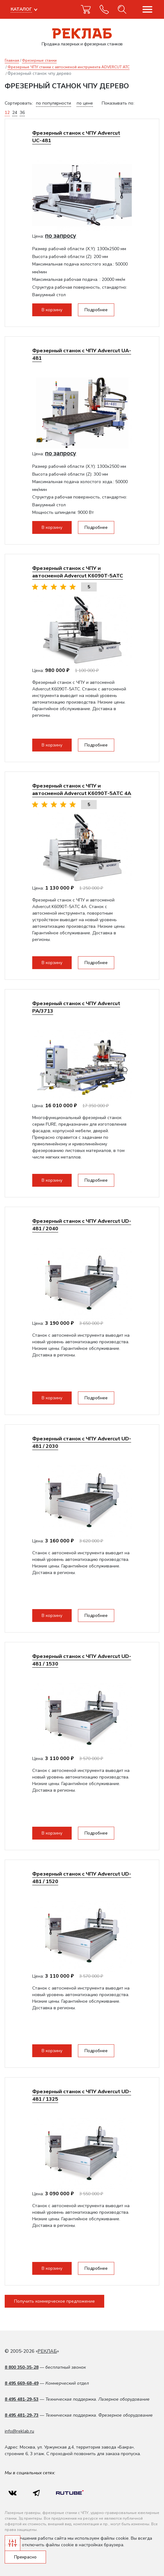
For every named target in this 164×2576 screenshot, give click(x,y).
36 (22, 113)
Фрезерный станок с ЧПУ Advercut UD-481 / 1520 (81, 1877)
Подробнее (96, 310)
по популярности (53, 103)
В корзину (52, 310)
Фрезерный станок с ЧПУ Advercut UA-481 (81, 354)
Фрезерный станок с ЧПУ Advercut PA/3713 (76, 1007)
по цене (85, 103)
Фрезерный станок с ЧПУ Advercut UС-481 (76, 136)
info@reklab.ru (19, 2431)
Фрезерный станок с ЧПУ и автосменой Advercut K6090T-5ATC (77, 572)
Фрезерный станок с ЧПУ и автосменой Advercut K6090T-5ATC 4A (81, 789)
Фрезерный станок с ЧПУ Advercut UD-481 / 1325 (81, 2095)
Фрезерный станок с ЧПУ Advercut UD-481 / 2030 (81, 1442)
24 (14, 113)
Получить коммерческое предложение (54, 2301)
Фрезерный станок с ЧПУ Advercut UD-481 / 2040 (81, 1224)
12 (7, 113)
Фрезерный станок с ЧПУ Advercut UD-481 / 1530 (81, 1660)
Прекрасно (25, 2557)
